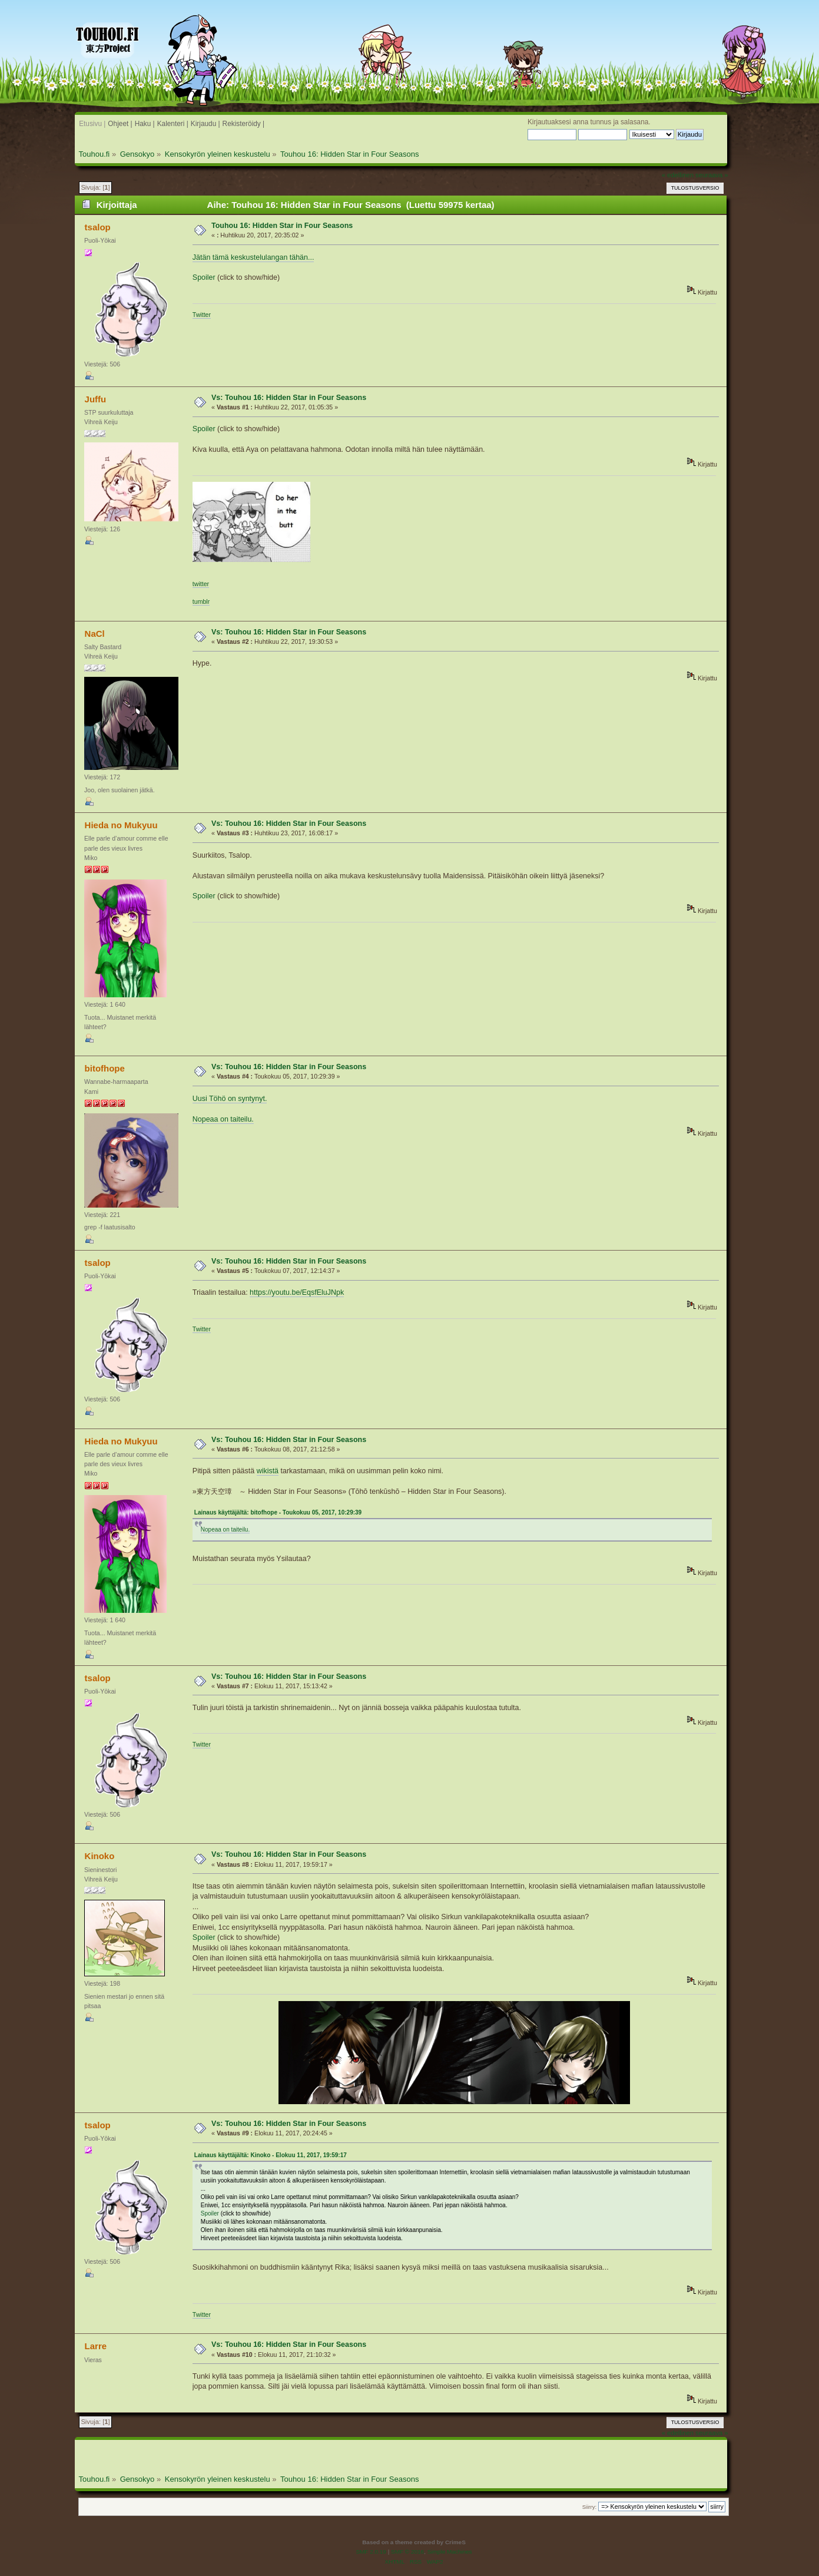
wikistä (267, 1471)
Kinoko (100, 1856)
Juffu (96, 399)
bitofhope (105, 1068)
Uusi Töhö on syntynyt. (230, 1098)
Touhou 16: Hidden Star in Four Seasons (282, 225)
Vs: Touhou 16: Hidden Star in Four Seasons (288, 397)
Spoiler (204, 277)
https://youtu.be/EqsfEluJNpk (297, 1292)
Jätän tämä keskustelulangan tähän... (253, 257)
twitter (201, 583)
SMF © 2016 (407, 2551)
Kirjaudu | (205, 124)
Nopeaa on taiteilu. (223, 1119)
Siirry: (589, 2507)
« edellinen (678, 174)
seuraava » (711, 174)
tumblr (201, 601)
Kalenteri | (172, 124)
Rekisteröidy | (244, 124)
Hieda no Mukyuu (121, 825)
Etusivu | (92, 124)
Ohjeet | (120, 124)
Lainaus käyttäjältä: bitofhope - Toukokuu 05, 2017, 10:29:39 (278, 1512)
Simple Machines (449, 2551)
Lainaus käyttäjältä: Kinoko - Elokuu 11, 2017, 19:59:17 (270, 2155)
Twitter (202, 314)
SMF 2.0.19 (371, 2551)
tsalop (98, 227)
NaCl (95, 634)
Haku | (145, 124)
